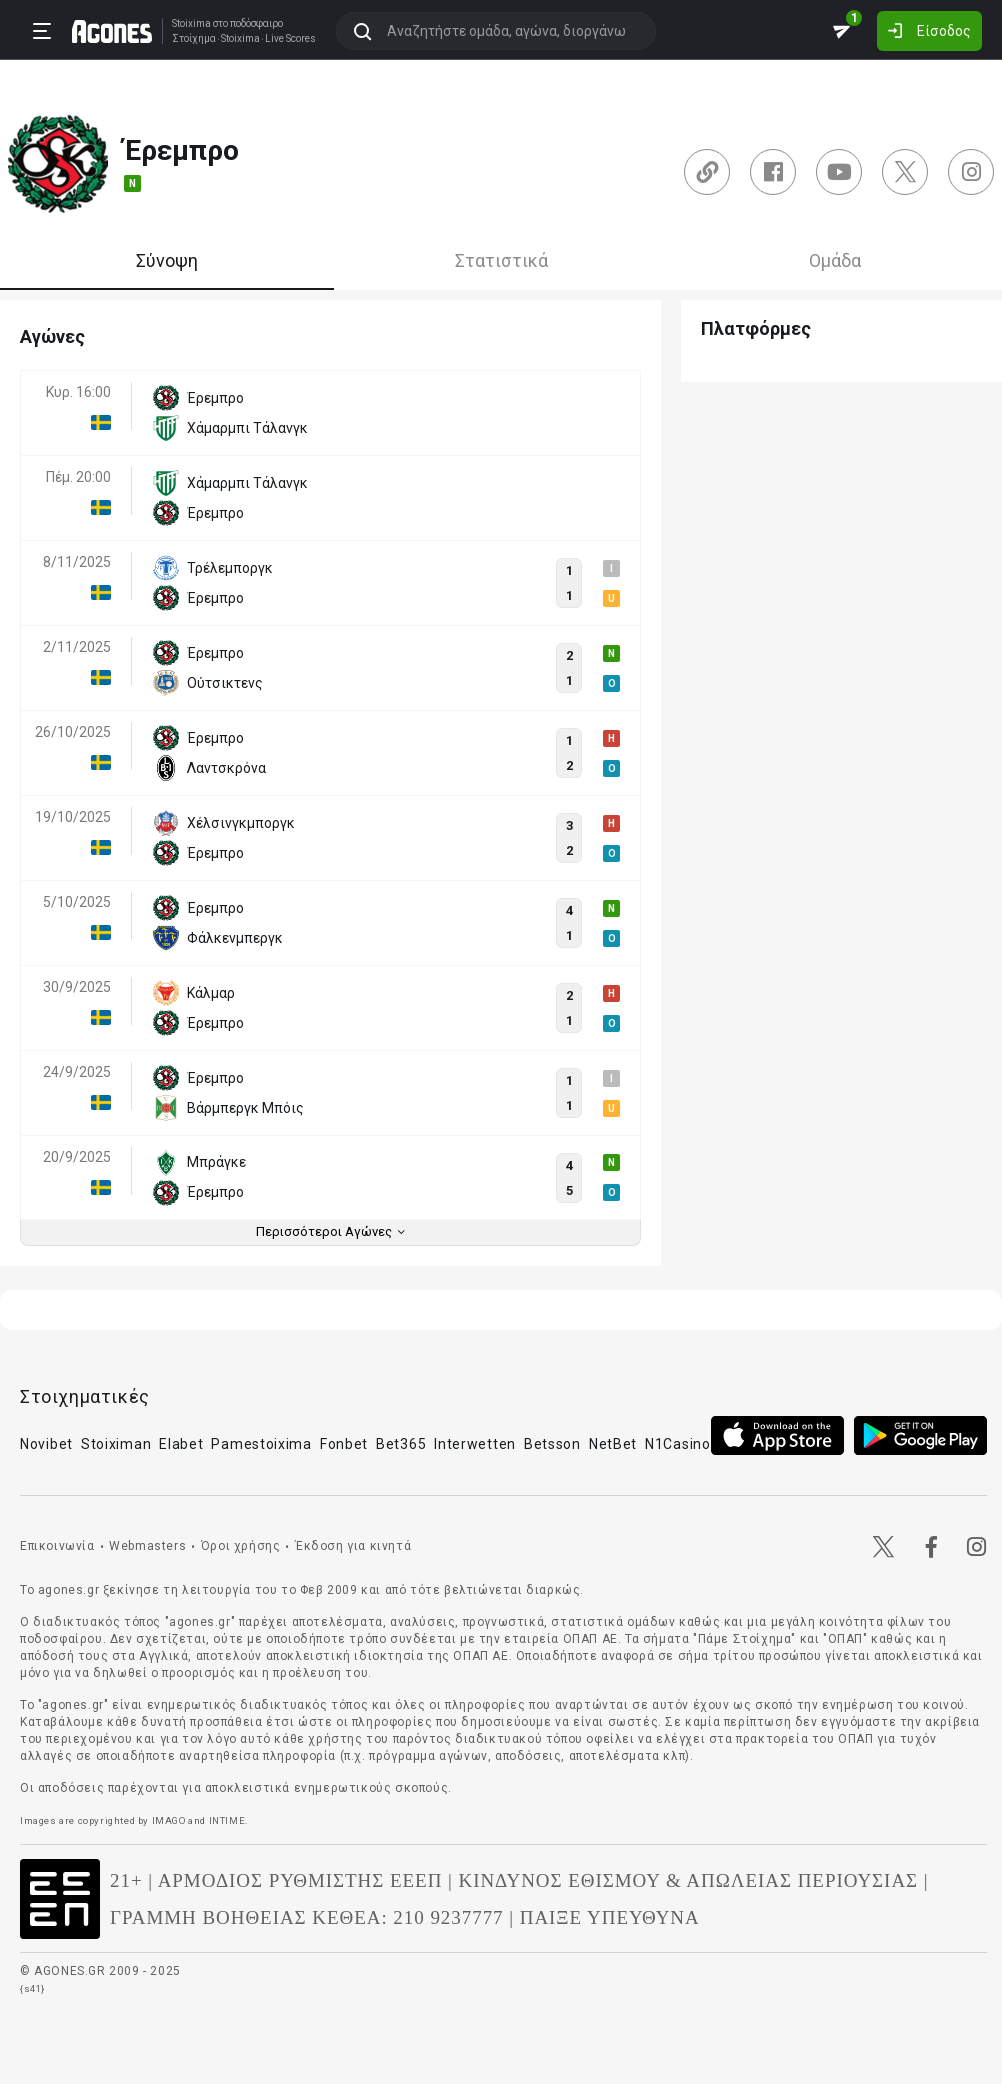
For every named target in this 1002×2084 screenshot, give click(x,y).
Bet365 (401, 1444)
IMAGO (169, 1820)
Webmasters (147, 1546)
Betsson (552, 1444)
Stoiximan (116, 1444)
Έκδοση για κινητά (353, 1546)
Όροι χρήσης (241, 1546)
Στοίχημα (194, 39)
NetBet (613, 1444)
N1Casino (678, 1444)
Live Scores (290, 39)
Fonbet (344, 1444)
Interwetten (475, 1444)
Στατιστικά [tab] (501, 260)
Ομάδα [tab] (835, 260)
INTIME (227, 1820)
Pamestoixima (261, 1444)
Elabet (181, 1444)
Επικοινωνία (57, 1546)
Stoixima (191, 23)
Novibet (46, 1444)
